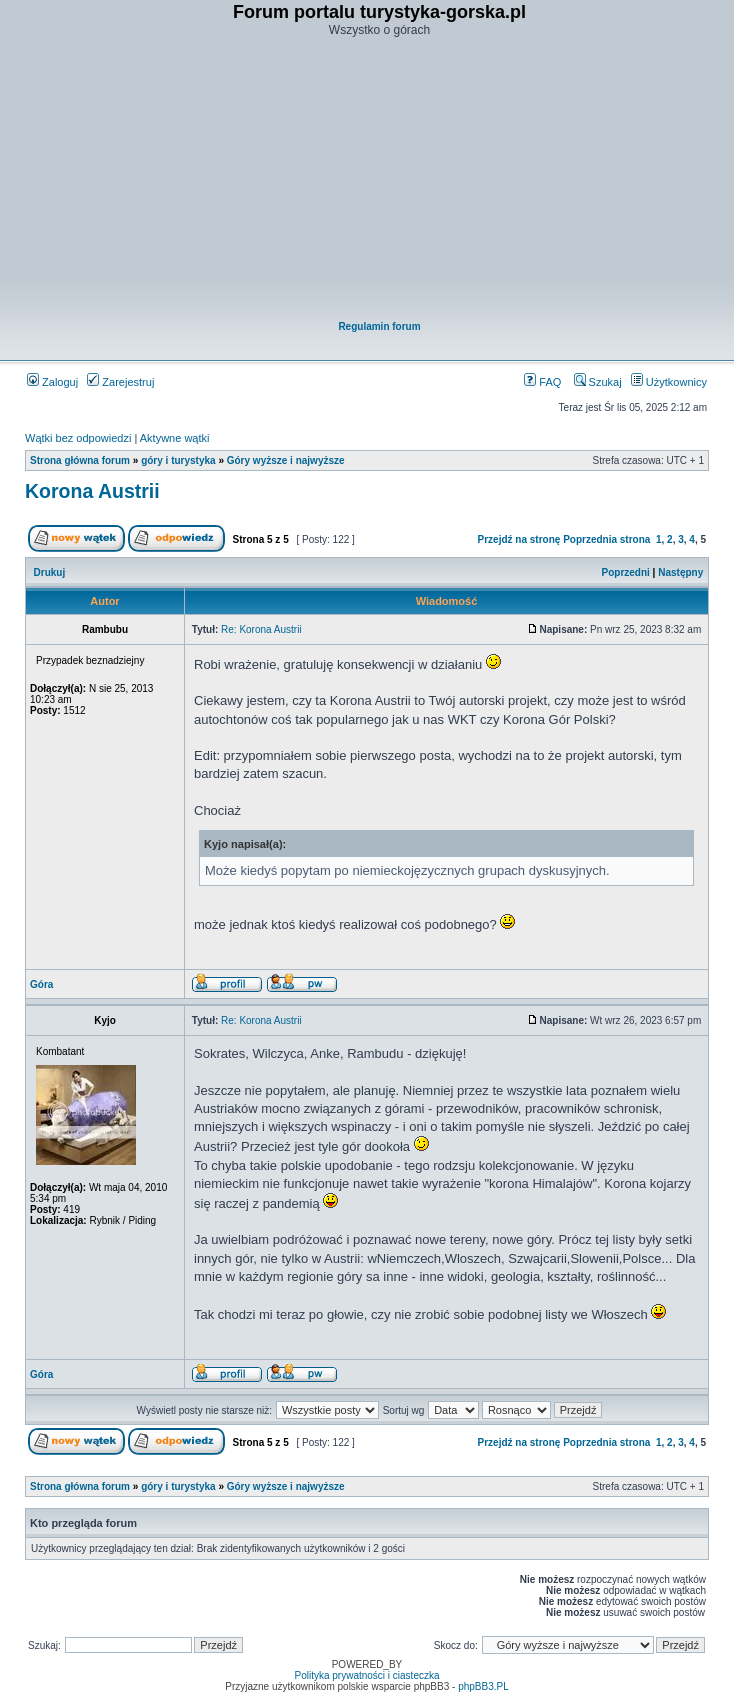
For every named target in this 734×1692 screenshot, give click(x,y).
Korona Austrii (92, 491)
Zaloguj (52, 382)
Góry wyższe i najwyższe (286, 460)
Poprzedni (626, 572)
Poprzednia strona (606, 539)
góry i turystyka (178, 460)
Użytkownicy (669, 382)
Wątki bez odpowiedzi (78, 438)
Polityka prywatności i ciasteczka (366, 1675)
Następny (680, 572)
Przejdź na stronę (519, 539)
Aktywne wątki (175, 438)
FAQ (542, 382)
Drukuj (50, 572)
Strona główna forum (80, 460)
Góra (41, 984)
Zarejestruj (120, 382)
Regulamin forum (379, 326)
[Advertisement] (379, 181)
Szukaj (598, 382)
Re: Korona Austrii (261, 629)
